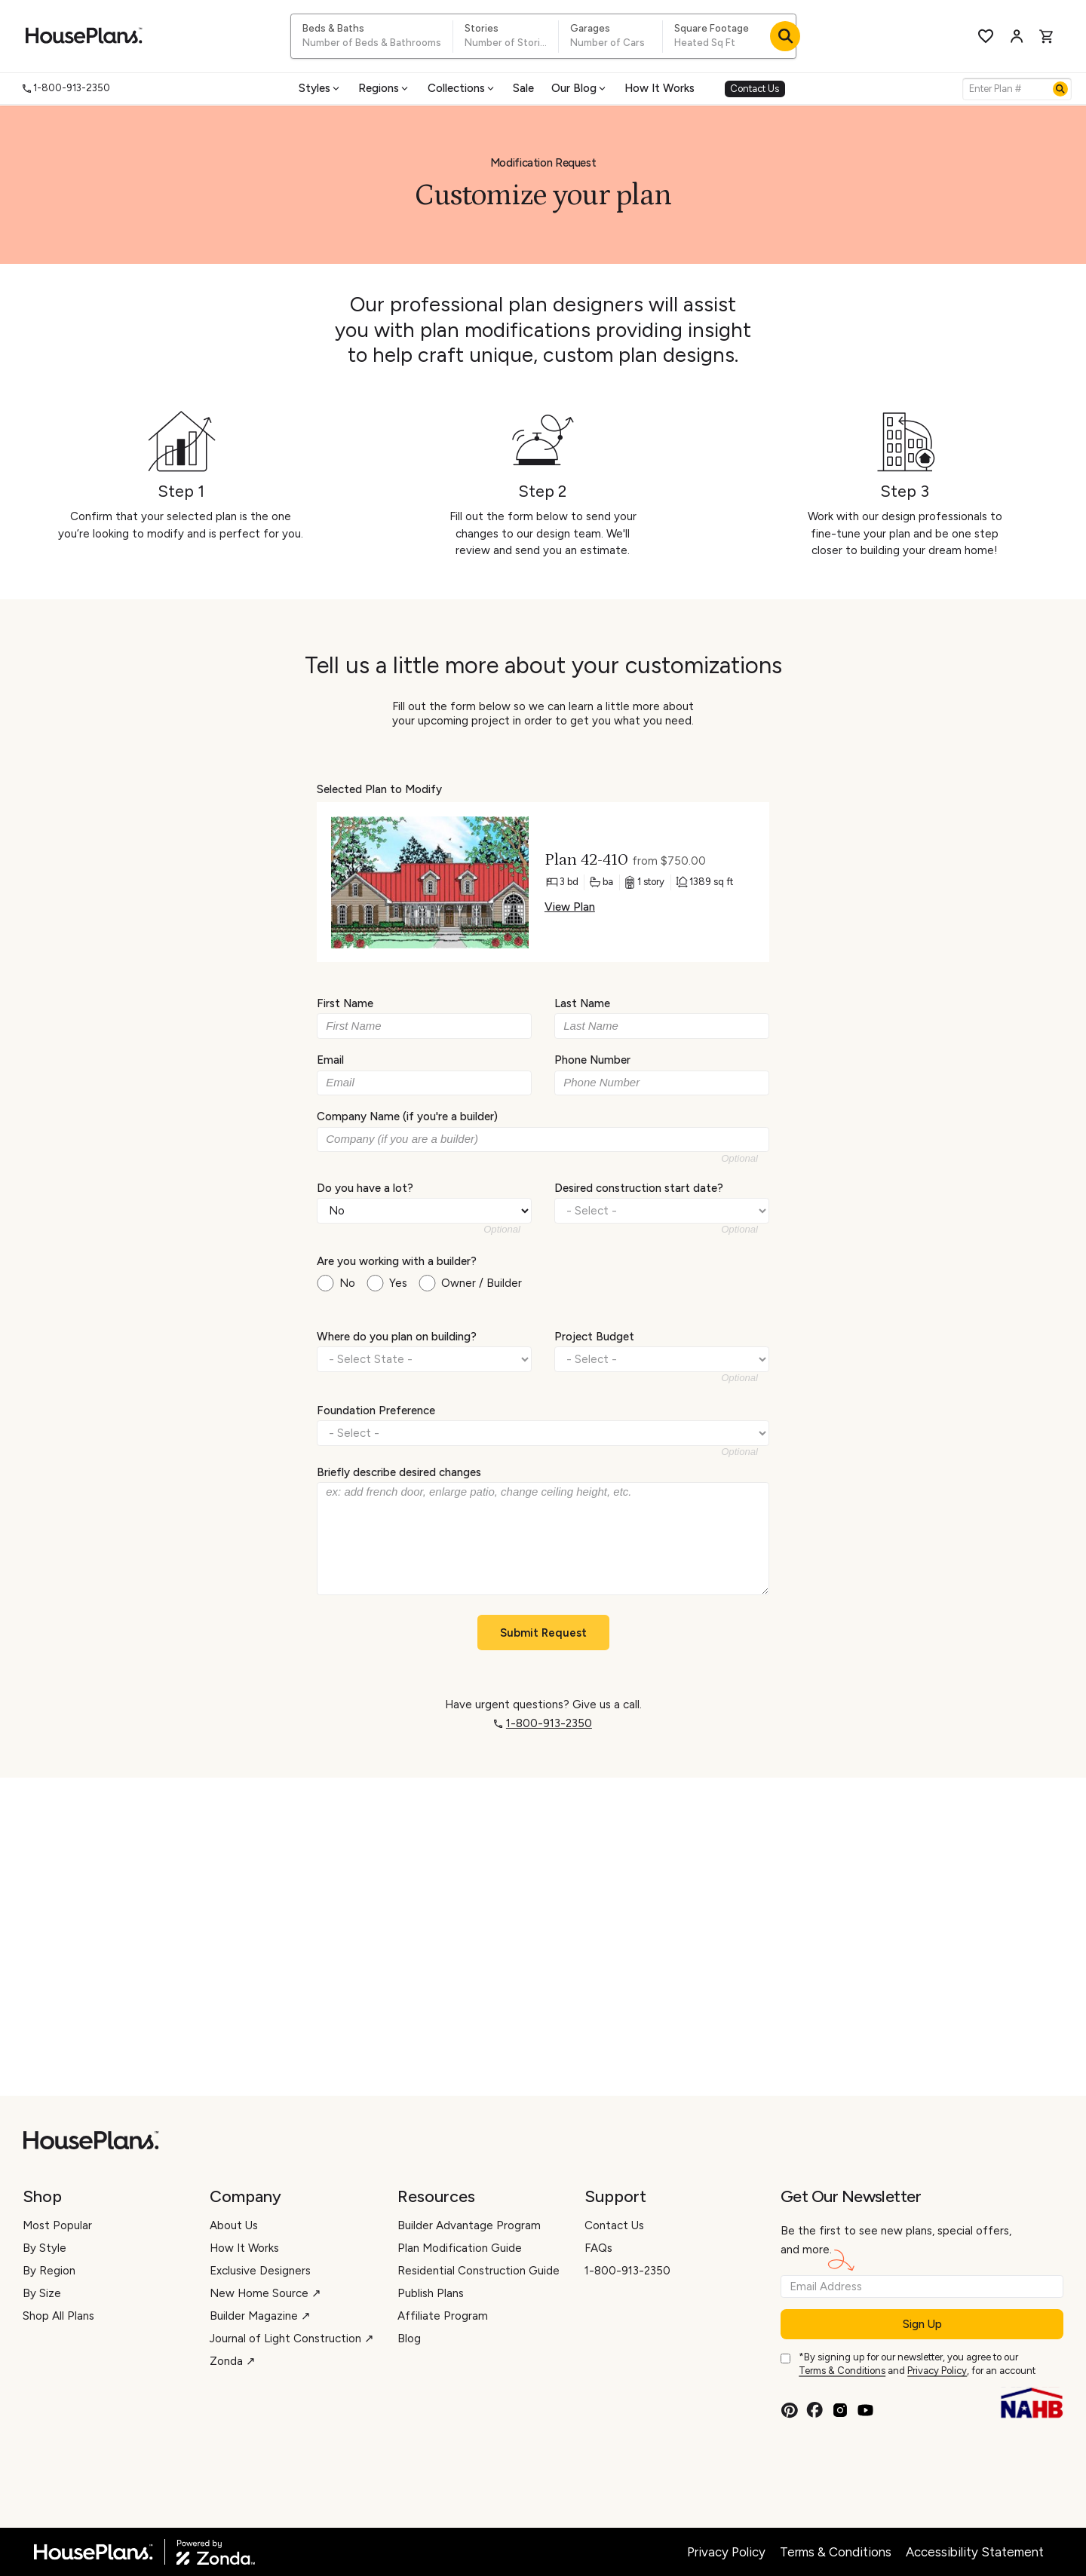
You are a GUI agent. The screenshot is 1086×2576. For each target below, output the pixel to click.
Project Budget (594, 1336)
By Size (42, 2293)
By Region (49, 2270)
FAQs (598, 2248)
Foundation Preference (376, 1410)
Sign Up (922, 2324)
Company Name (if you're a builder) (407, 1116)
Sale (523, 88)
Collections (462, 88)
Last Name (582, 1003)
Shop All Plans (58, 2316)
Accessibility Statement (975, 2551)
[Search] (1060, 88)
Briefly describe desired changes (399, 1472)
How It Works (659, 88)
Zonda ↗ (233, 2361)
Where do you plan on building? (397, 1336)
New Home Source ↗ (265, 2293)
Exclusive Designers (260, 2270)
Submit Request (543, 1633)
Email (330, 1060)
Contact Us (754, 88)
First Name (345, 1003)
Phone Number (592, 1060)
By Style (44, 2248)
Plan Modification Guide (459, 2248)
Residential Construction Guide (478, 2270)
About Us (234, 2225)
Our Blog (579, 88)
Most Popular (57, 2225)
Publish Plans (430, 2293)
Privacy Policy (937, 2370)
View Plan (570, 907)
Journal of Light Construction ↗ (292, 2338)
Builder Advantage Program (469, 2225)
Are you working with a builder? (397, 1261)
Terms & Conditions (842, 2370)
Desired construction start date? (638, 1187)
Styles (320, 88)
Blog (409, 2338)
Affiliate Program (442, 2316)
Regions (384, 88)
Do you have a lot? (365, 1187)
